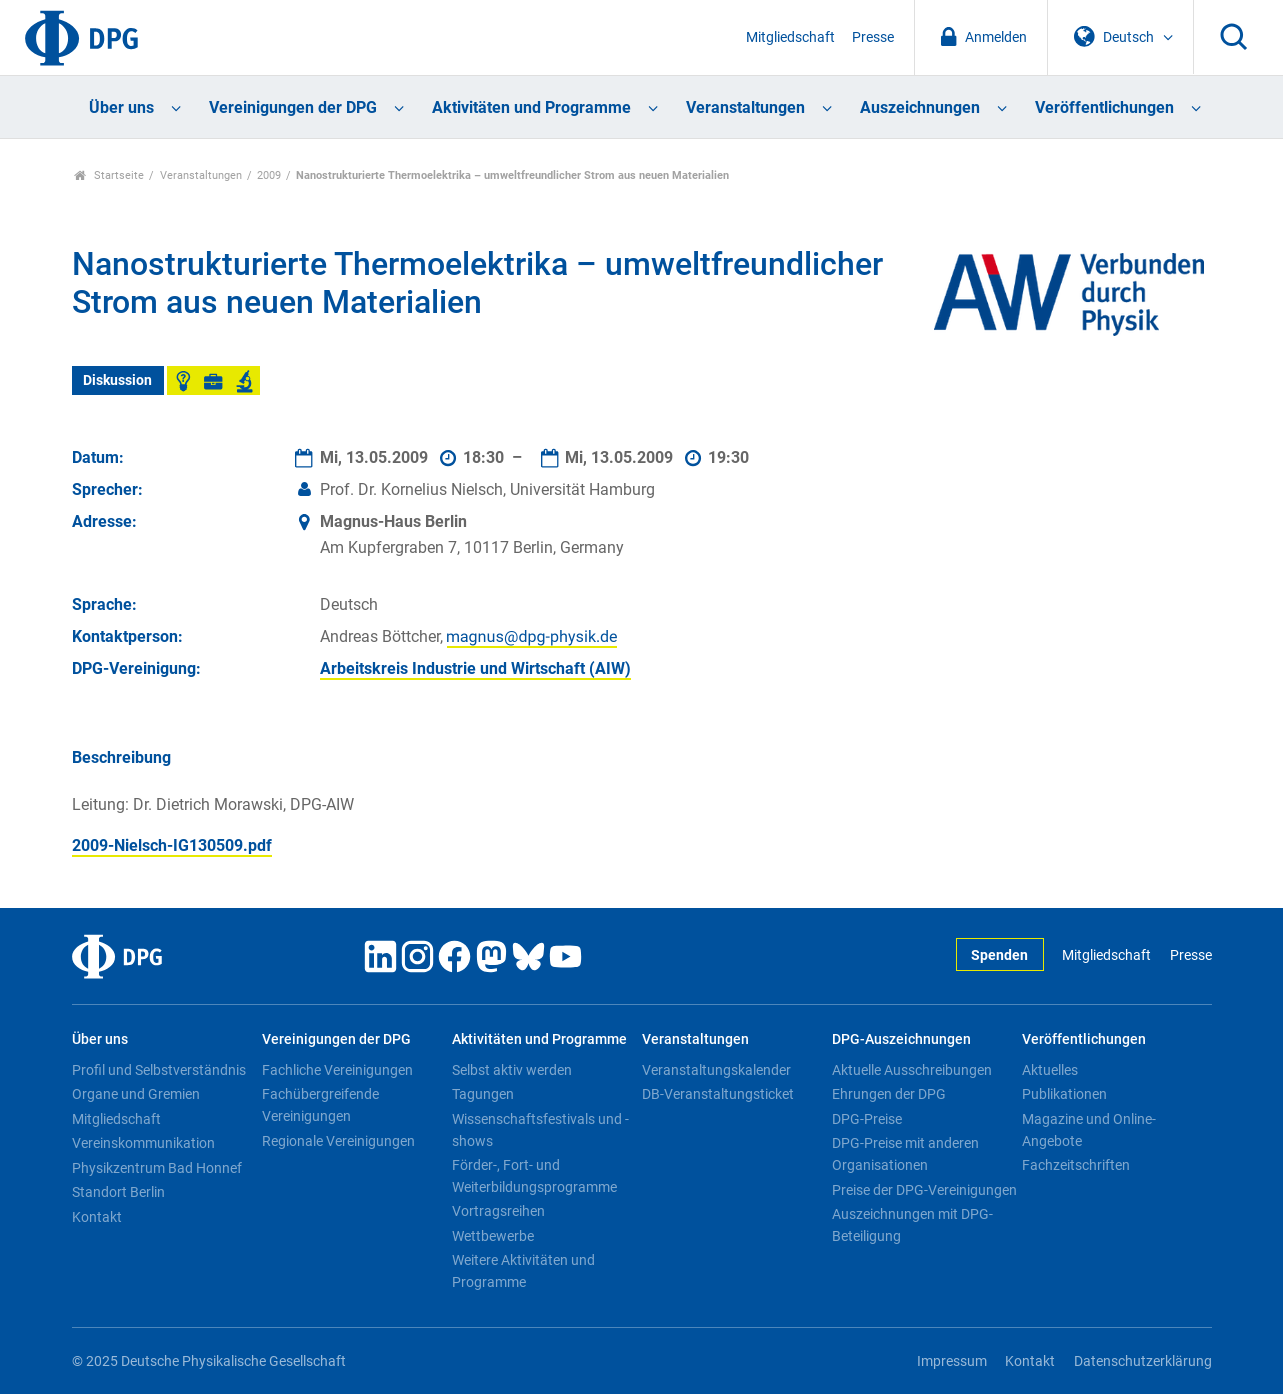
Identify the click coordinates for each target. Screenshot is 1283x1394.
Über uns (121, 107)
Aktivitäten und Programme (531, 107)
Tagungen (483, 1094)
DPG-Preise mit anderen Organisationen (905, 1154)
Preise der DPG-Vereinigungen (924, 1190)
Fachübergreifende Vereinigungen (320, 1105)
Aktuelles (1050, 1070)
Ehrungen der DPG (889, 1094)
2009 (269, 175)
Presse (873, 37)
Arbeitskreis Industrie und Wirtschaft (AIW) (475, 668)
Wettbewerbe (493, 1236)
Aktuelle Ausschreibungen (912, 1070)
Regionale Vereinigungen (338, 1141)
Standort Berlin (118, 1192)
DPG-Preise (867, 1119)
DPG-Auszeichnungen (901, 1039)
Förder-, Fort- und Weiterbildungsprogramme (534, 1176)
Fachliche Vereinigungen (337, 1070)
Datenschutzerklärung (1143, 1361)
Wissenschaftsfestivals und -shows (540, 1130)
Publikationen (1064, 1094)
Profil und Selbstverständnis (159, 1070)
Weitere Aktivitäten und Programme (523, 1271)
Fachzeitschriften (1076, 1165)
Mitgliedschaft (790, 37)
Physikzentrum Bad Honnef (157, 1168)
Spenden (999, 955)
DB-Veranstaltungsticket (718, 1094)
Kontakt (97, 1217)
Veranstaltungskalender (716, 1070)
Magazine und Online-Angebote (1089, 1130)
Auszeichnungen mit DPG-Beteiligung (912, 1225)
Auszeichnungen (920, 107)
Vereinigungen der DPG (293, 107)
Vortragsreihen (498, 1211)
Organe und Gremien (136, 1094)
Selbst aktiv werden (512, 1070)
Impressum (952, 1361)
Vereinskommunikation (143, 1143)
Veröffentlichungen (1104, 107)
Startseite (109, 175)
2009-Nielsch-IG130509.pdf (172, 845)
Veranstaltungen (745, 107)
